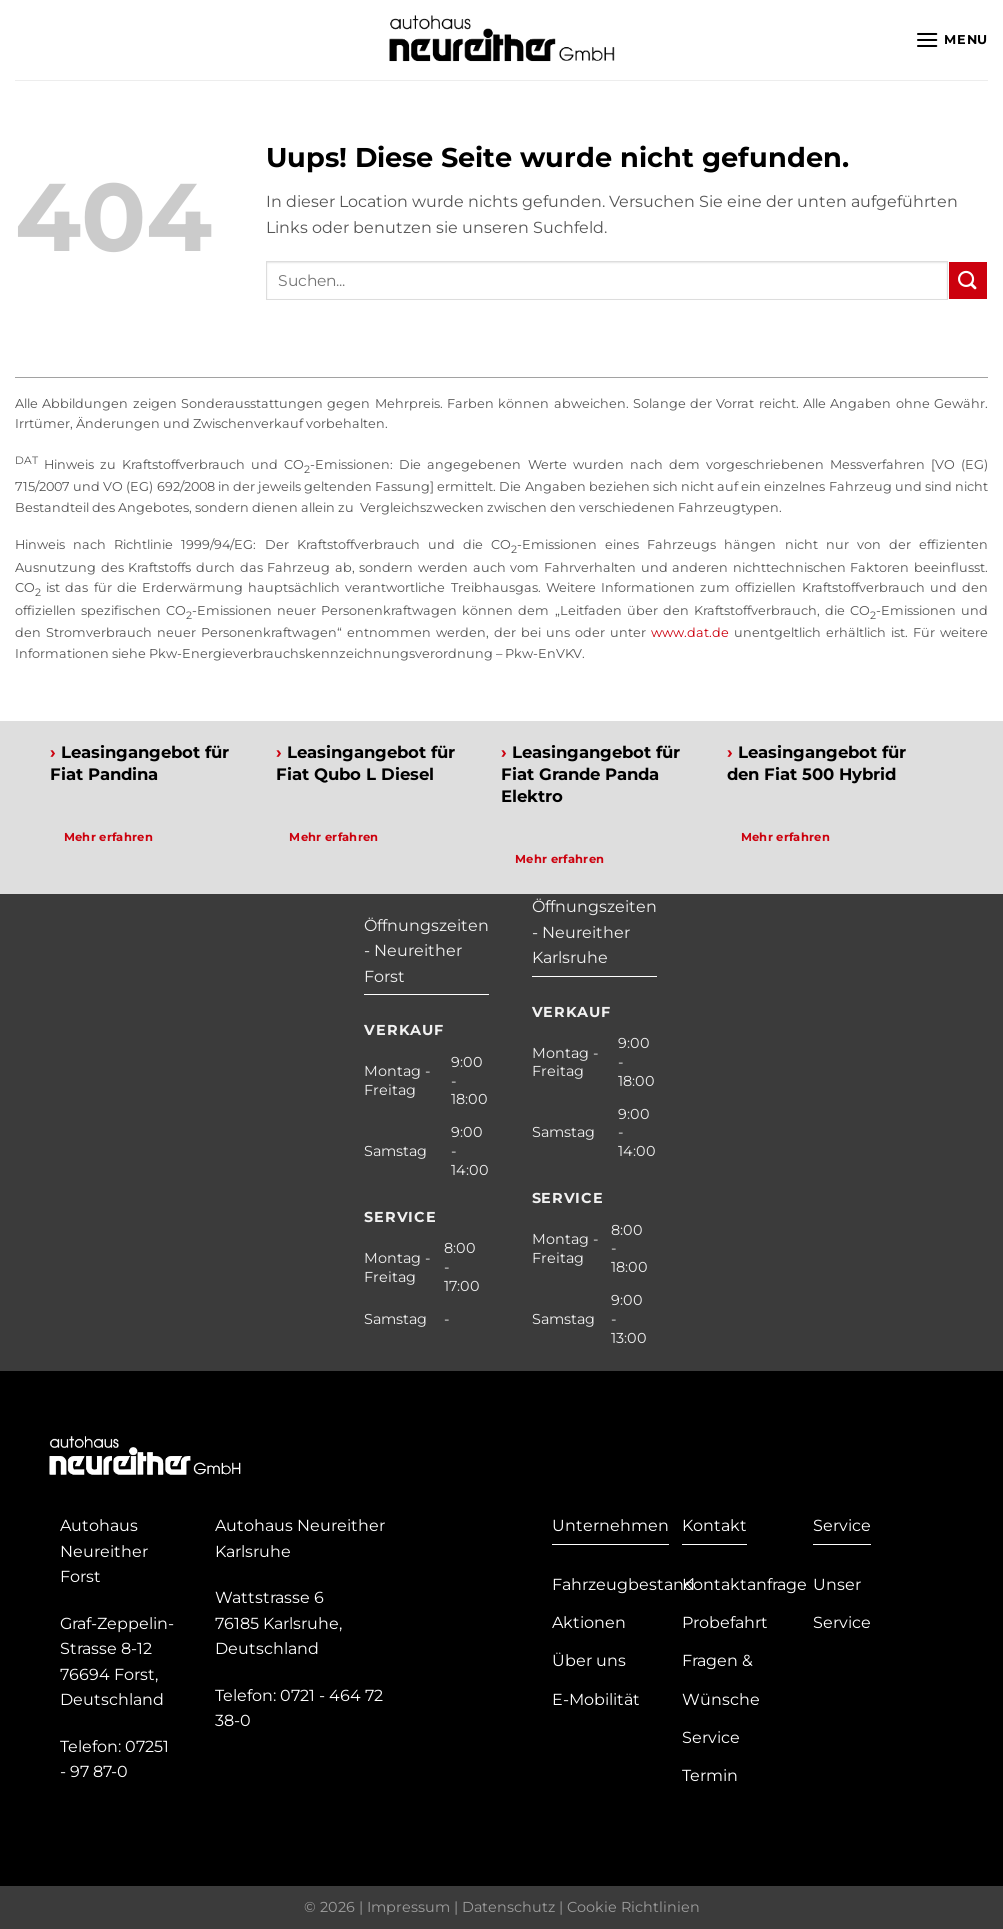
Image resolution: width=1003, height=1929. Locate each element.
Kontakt (714, 1525)
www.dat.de (690, 632)
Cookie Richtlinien (633, 1907)
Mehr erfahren (109, 837)
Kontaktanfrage (744, 1584)
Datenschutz (508, 1907)
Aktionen (589, 1622)
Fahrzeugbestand (623, 1584)
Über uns (589, 1660)
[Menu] (951, 39)
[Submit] (968, 280)
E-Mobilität (596, 1699)
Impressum (408, 1907)
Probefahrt (725, 1622)
